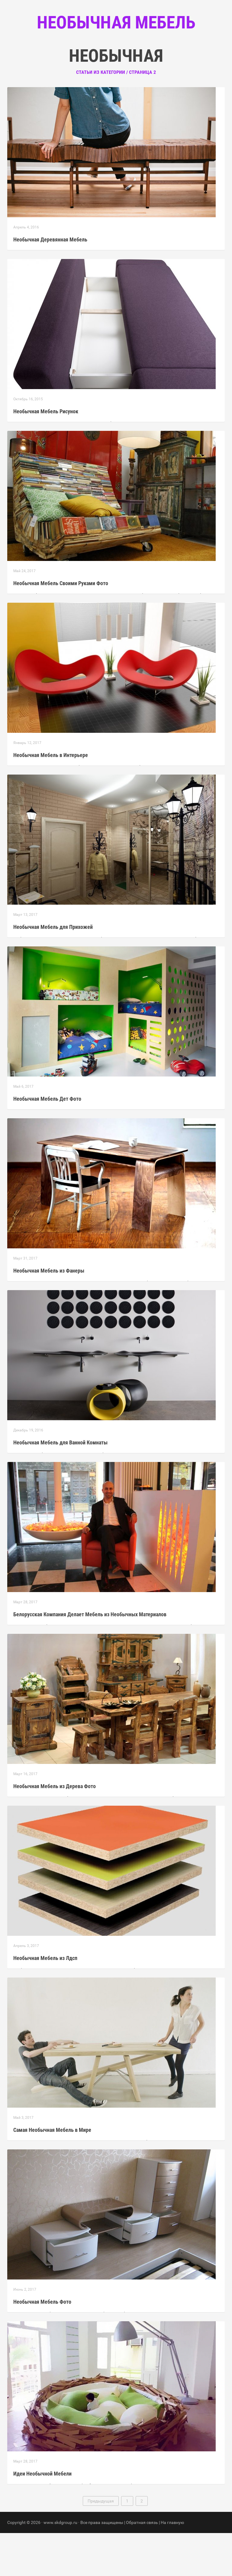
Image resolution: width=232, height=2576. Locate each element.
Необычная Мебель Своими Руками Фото (60, 626)
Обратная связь (142, 2565)
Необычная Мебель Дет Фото (47, 1142)
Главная (79, 61)
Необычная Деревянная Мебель (50, 282)
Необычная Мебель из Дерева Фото (54, 1829)
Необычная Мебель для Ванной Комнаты (60, 1485)
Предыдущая (101, 2544)
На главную (172, 2565)
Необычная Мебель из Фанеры (48, 1313)
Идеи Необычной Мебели (42, 2516)
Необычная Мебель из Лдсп (45, 2001)
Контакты (141, 61)
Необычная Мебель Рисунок (45, 454)
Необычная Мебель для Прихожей (53, 970)
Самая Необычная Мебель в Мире (52, 2173)
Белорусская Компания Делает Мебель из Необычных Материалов (89, 1657)
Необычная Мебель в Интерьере (50, 798)
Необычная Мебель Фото (42, 2345)
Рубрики (109, 61)
